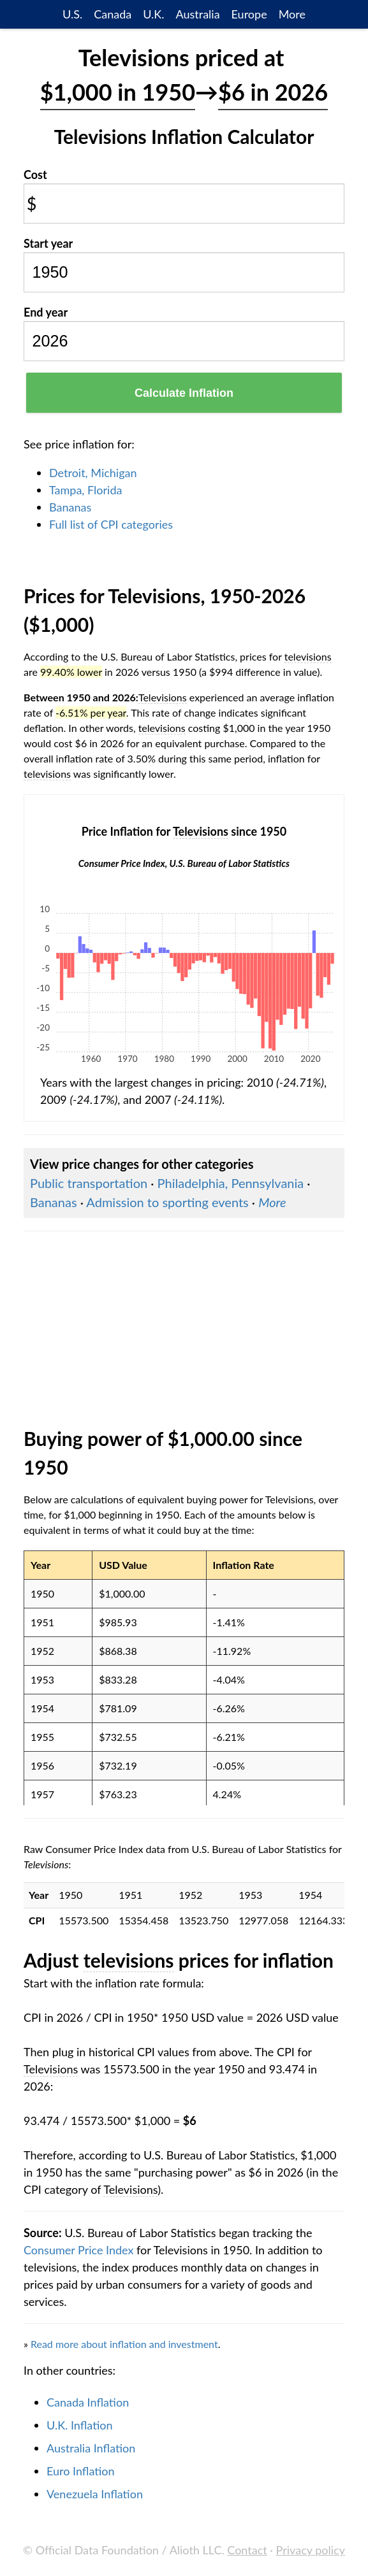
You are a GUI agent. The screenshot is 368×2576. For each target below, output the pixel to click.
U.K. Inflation (80, 2425)
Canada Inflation (88, 2402)
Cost (35, 175)
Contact (247, 2550)
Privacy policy (310, 2550)
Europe (249, 14)
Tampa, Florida (85, 490)
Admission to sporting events (167, 1202)
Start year (48, 243)
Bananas (70, 507)
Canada (112, 14)
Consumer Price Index (78, 2250)
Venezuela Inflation (95, 2494)
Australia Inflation (91, 2448)
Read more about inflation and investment (124, 2344)
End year (46, 312)
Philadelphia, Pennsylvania (231, 1183)
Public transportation (88, 1183)
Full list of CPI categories (111, 524)
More (292, 14)
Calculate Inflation (184, 393)
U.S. (72, 14)
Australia (197, 14)
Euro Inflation (81, 2471)
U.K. (153, 14)
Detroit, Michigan (93, 473)
